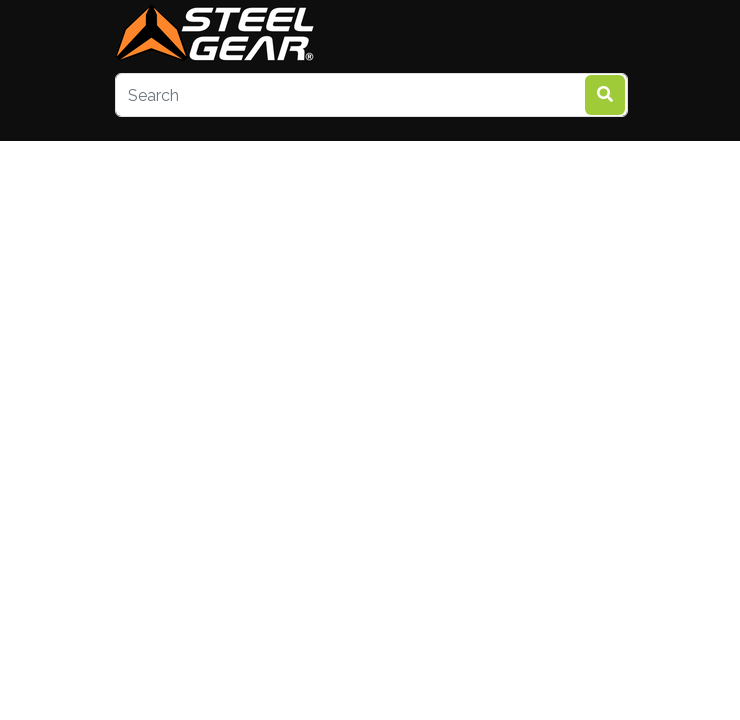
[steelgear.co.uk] (215, 35)
